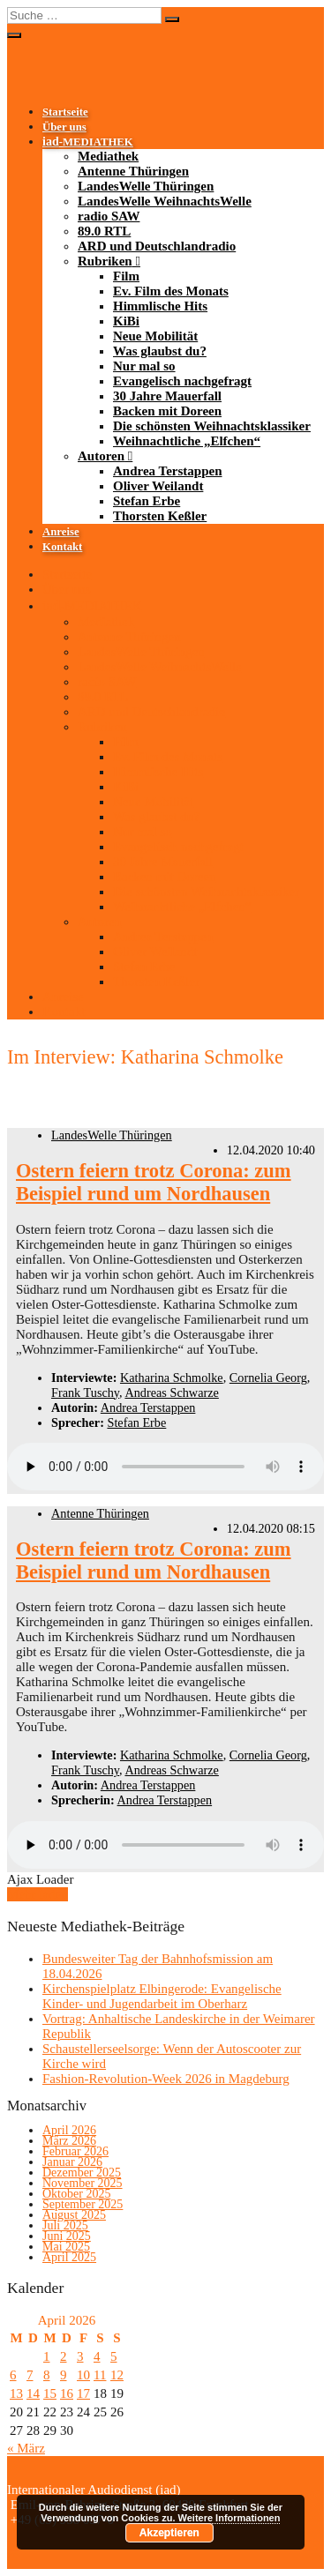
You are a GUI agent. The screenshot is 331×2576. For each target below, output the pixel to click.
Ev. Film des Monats (171, 291)
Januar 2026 (72, 2162)
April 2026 (69, 2130)
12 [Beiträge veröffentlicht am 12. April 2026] (117, 2375)
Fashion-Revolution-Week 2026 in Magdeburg (166, 2079)
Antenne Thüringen (133, 171)
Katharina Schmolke (171, 1377)
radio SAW (108, 216)
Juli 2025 (65, 2225)
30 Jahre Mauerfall (167, 396)
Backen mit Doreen (167, 411)
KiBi (126, 321)
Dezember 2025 (81, 2172)
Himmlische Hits (160, 306)
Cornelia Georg (268, 1377)
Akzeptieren (169, 2533)
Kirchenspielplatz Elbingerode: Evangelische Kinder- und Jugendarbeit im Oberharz (162, 1996)
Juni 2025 (66, 2236)
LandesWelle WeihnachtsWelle (165, 201)
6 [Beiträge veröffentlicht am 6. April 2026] (13, 2375)
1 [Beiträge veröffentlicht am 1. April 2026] (46, 2356)
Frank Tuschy (85, 1392)
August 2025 (74, 2214)
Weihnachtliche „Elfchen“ (186, 441)
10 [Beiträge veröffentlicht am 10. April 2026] (83, 2375)
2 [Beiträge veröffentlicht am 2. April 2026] (63, 2356)
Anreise (60, 532)
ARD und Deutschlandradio (157, 246)
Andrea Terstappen (167, 471)
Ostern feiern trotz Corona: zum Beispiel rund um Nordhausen (153, 1182)
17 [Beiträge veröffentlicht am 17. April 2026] (83, 2393)
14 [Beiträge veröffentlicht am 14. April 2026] (33, 2393)
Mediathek (108, 156)
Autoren (101, 456)
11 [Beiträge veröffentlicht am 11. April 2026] (100, 2375)
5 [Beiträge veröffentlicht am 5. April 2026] (113, 2356)
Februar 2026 (75, 2151)
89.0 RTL (104, 231)
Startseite (65, 112)
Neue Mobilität (155, 336)
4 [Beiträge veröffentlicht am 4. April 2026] (97, 2356)
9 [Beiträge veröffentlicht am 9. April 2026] (63, 2375)
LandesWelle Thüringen (146, 186)
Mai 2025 (66, 2246)
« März (26, 2448)
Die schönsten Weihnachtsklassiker (212, 426)
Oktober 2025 (76, 2193)
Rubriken (105, 261)
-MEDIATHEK (87, 142)
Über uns (64, 127)
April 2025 (69, 2257)
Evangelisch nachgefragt (182, 381)
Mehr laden (37, 1894)
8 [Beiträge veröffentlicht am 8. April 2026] (46, 2375)
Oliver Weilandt (158, 486)
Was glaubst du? (160, 351)
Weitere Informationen (229, 2518)
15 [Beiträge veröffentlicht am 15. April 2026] (49, 2393)
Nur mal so (144, 366)
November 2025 (82, 2183)
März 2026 (69, 2140)
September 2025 (82, 2204)
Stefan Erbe (146, 501)
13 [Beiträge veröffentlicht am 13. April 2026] (16, 2393)
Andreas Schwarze (171, 1392)
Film (126, 276)
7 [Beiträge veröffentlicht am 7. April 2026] (30, 2375)
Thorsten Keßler (160, 516)
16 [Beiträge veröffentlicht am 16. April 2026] (66, 2393)
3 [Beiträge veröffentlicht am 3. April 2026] (80, 2356)
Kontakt (62, 547)
